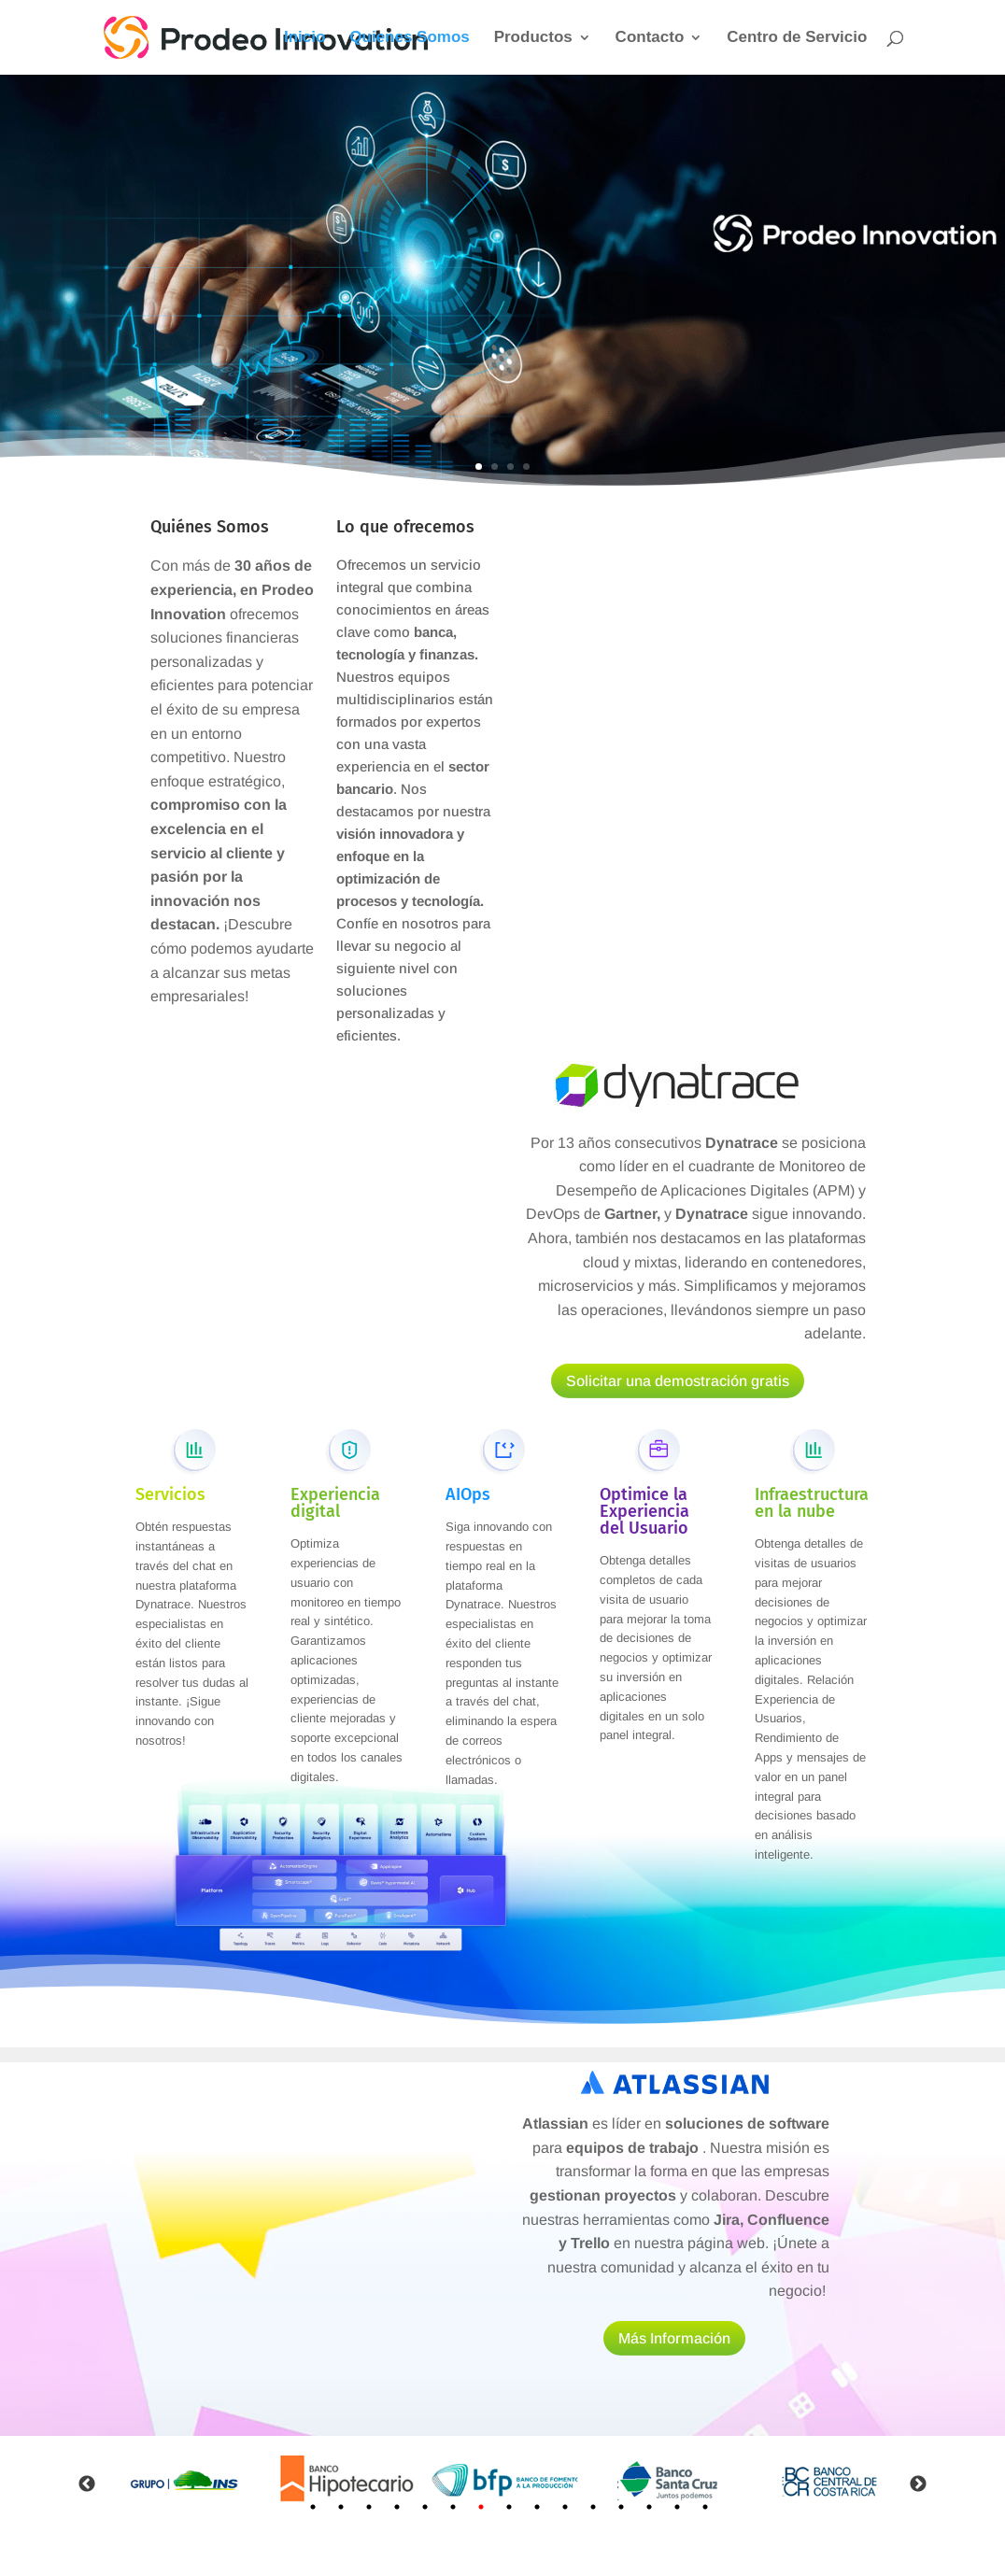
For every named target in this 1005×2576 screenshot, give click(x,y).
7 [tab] (481, 2507)
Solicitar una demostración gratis (677, 1381)
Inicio (304, 38)
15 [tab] (705, 2507)
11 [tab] (593, 2507)
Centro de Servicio (797, 38)
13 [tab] (649, 2507)
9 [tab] (537, 2507)
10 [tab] (565, 2507)
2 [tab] (341, 2507)
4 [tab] (397, 2507)
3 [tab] (369, 2507)
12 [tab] (621, 2507)
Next (918, 2484)
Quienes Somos (409, 38)
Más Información (674, 2338)
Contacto (650, 38)
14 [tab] (677, 2507)
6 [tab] (453, 2507)
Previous (87, 2484)
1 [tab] (313, 2507)
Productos (533, 38)
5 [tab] (425, 2507)
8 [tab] (509, 2507)
